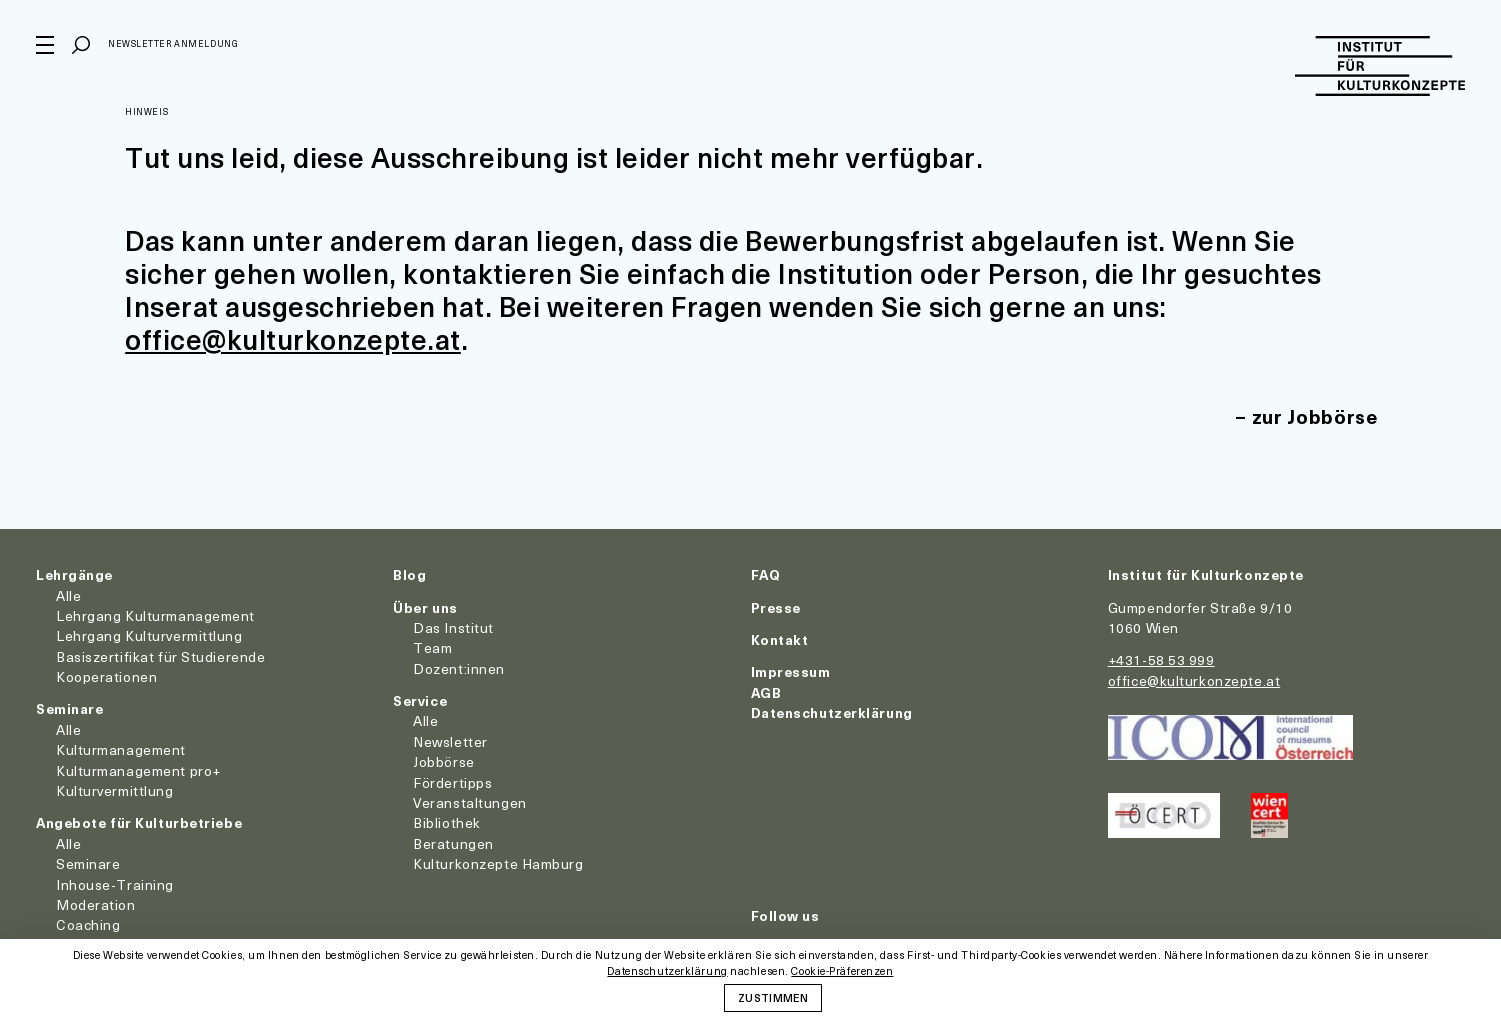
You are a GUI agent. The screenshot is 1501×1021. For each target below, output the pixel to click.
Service (420, 700)
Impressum (791, 671)
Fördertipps (452, 782)
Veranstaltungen (469, 802)
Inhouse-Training (115, 884)
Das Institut (453, 627)
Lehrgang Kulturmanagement (155, 615)
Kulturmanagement (121, 749)
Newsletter (450, 741)
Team (432, 647)
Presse (776, 607)
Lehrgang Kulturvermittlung (149, 635)
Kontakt (780, 639)
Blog (409, 574)
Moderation (96, 904)
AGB (766, 692)
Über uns (425, 607)
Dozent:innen (459, 668)
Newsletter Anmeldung (173, 43)
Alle (68, 595)
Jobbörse (443, 761)
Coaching (88, 924)
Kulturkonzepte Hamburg (498, 863)
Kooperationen (106, 676)
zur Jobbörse (1315, 416)
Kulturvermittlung (115, 790)
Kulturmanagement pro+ (138, 770)
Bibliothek (447, 822)
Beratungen (453, 843)
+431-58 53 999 (1161, 659)
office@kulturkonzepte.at (293, 338)
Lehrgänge (74, 574)
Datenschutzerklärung (832, 712)
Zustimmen (773, 997)
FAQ (766, 574)
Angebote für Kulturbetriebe (139, 822)
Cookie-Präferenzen (842, 971)
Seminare (69, 708)
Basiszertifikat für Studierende (160, 656)
